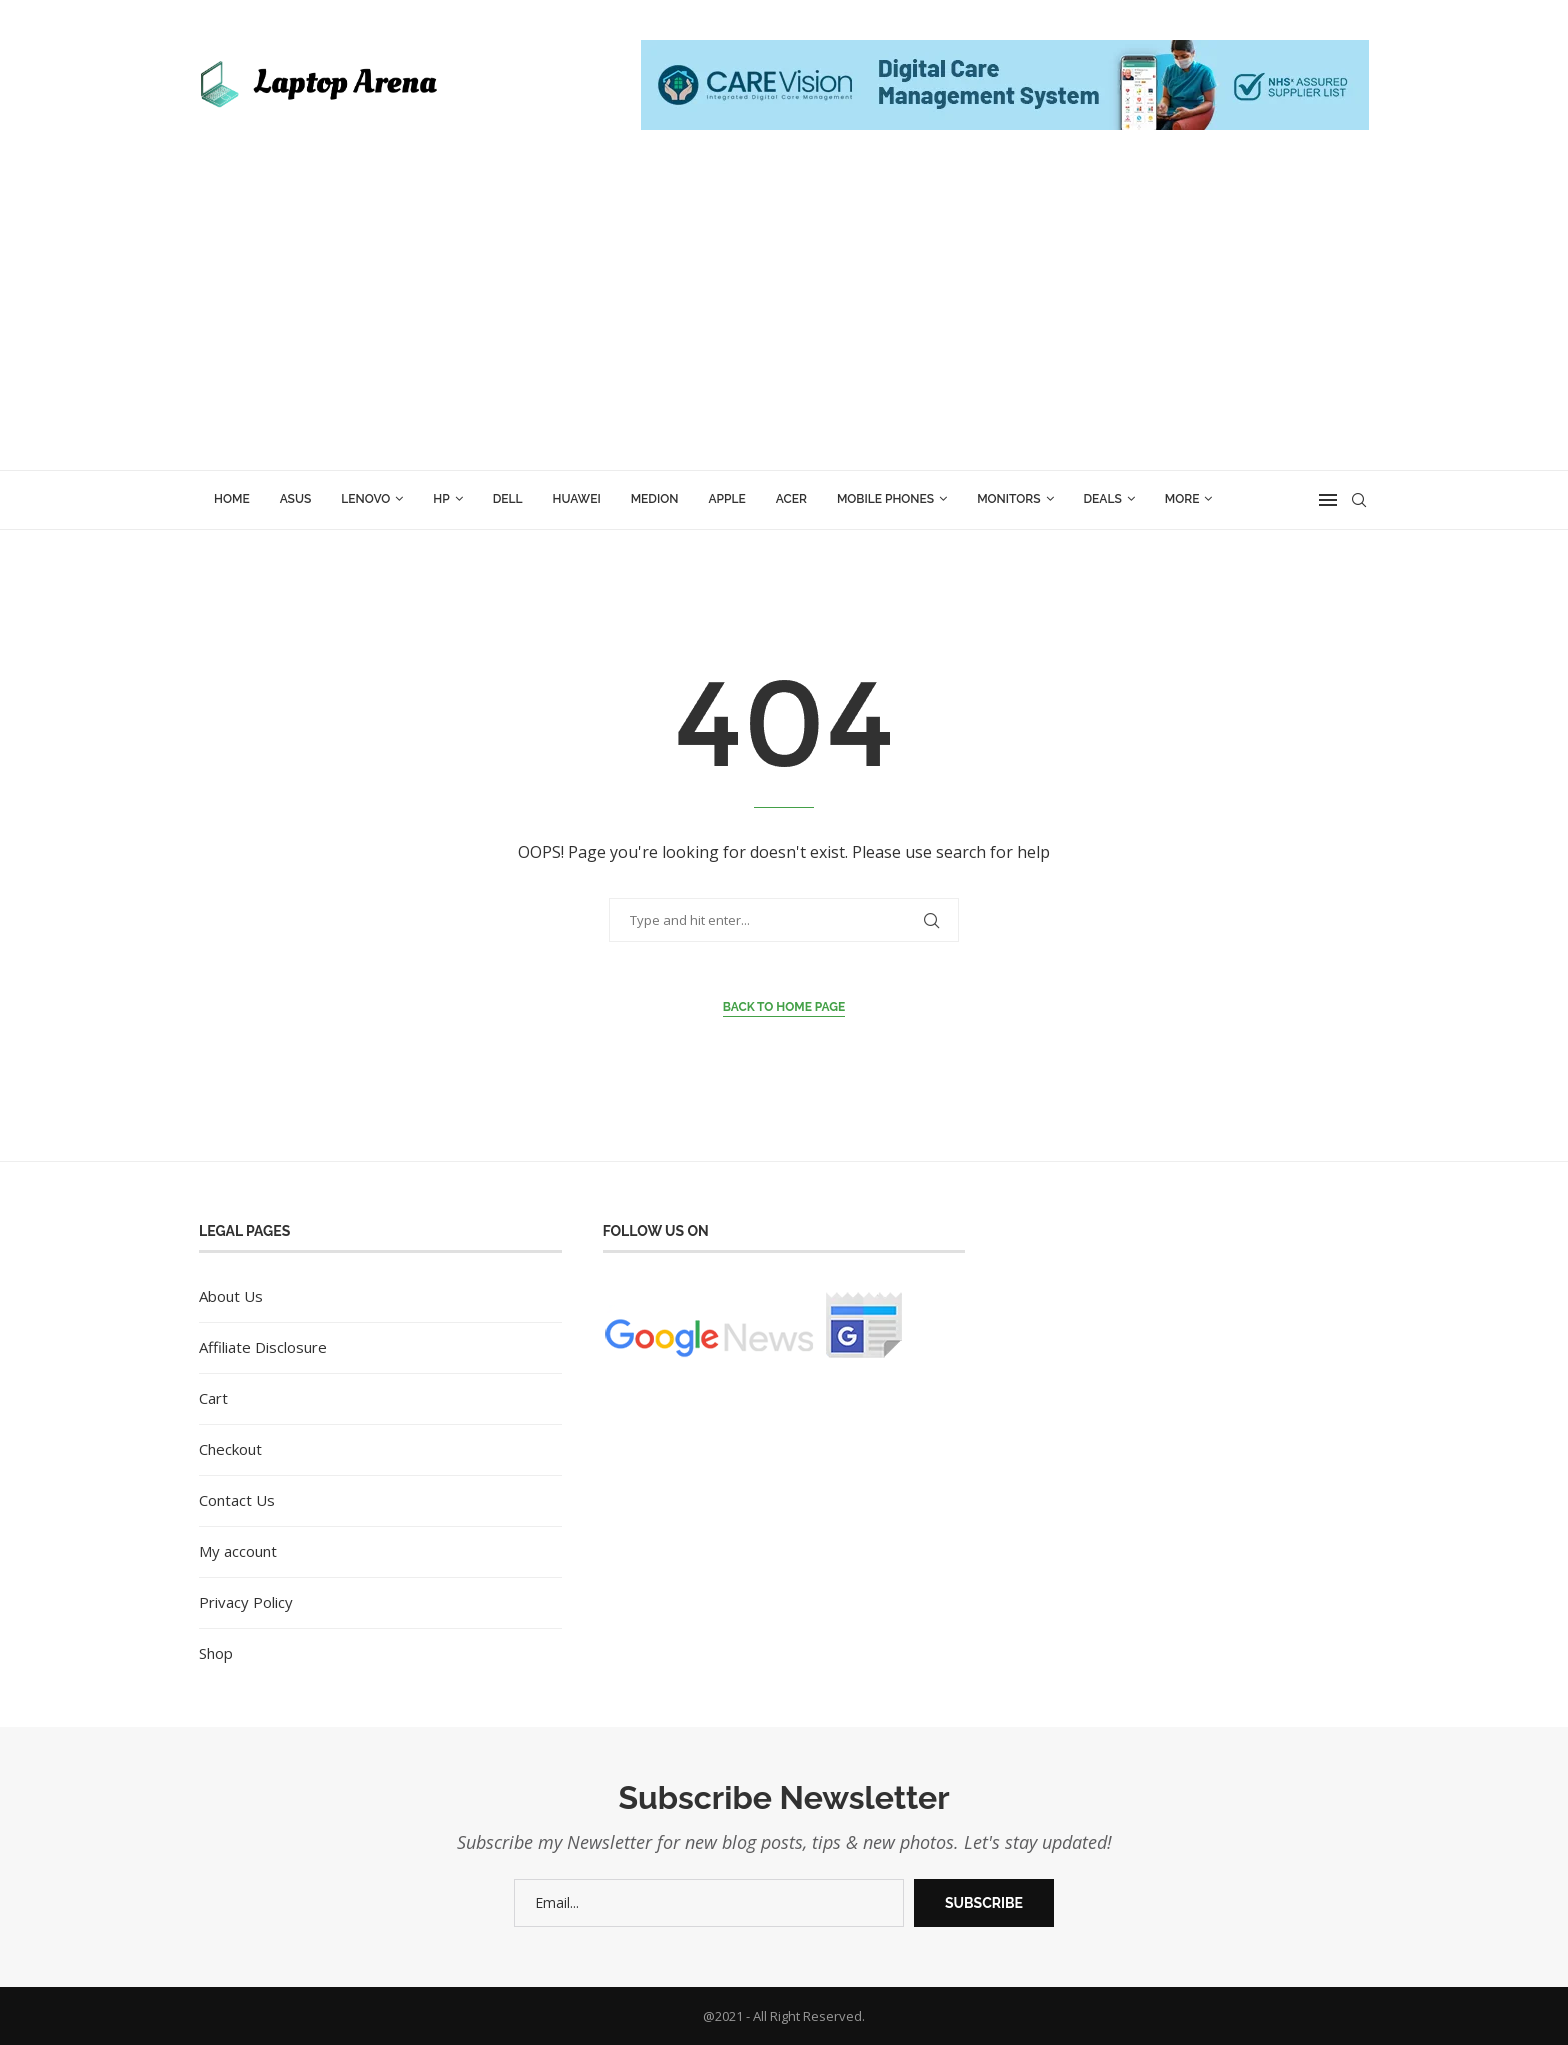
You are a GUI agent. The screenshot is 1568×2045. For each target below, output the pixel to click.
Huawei (577, 499)
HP (441, 499)
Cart (213, 1398)
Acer (791, 499)
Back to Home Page (784, 1007)
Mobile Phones (885, 499)
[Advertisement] (784, 320)
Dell (508, 499)
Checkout (230, 1449)
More (1182, 499)
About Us (231, 1296)
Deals (1103, 499)
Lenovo (365, 499)
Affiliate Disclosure (263, 1347)
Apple (726, 499)
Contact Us (237, 1500)
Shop (216, 1653)
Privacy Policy (246, 1602)
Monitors (1008, 499)
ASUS (296, 499)
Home (232, 499)
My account (238, 1551)
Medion (655, 499)
